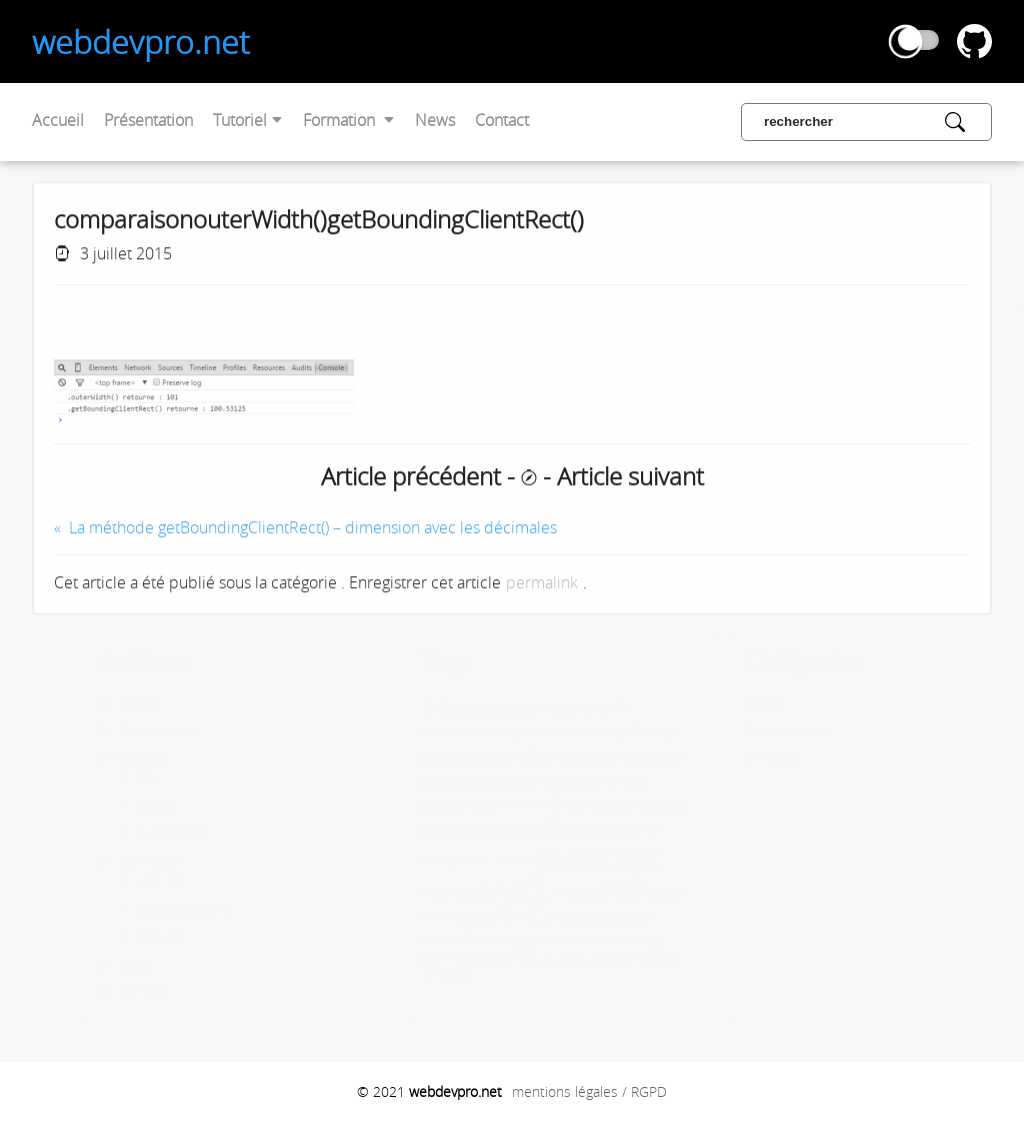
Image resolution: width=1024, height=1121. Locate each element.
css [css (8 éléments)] (401, 755)
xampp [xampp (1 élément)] (402, 975)
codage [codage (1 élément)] (625, 731)
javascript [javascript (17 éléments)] (561, 859)
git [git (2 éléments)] (392, 829)
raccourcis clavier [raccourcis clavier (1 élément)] (425, 940)
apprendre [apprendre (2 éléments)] (417, 730)
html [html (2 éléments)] (615, 829)
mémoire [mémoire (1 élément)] (541, 894)
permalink (542, 586)
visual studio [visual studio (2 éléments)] (536, 958)
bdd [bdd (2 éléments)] (528, 730)
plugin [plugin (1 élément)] (507, 919)
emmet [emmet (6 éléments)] (419, 804)
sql (111, 777)
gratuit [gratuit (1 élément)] (581, 829)
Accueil (58, 120)
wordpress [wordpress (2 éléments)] (612, 958)
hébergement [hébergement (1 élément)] (418, 860)
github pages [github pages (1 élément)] (471, 829)
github (121, 933)
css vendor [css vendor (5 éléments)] (470, 755)
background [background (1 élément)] (483, 731)
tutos (118, 803)
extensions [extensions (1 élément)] (483, 804)
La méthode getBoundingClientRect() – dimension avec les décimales (313, 531)
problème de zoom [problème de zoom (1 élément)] (573, 919)
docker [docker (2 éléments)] (406, 780)
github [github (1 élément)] (419, 829)
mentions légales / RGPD (589, 1091)
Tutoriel (248, 120)
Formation (349, 120)
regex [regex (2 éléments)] (487, 939)
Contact (502, 120)
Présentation (148, 120)
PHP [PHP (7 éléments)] (588, 893)
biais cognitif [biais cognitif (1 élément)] (573, 731)
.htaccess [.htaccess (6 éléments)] (428, 707)
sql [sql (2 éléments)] (622, 939)
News (435, 120)
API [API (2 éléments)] (583, 707)
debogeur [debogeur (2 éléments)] (553, 755)
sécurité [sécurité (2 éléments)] (468, 958)
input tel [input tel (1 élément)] (476, 860)
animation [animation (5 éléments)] (522, 707)
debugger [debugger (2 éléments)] (616, 755)
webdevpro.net (141, 41)
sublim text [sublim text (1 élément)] (412, 959)
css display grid (149, 907)
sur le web (134, 829)
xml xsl (123, 881)
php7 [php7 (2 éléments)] (629, 893)
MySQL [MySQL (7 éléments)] (480, 893)
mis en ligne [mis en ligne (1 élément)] (413, 894)
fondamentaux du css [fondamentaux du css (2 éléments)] (580, 804)
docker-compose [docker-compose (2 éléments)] (485, 780)
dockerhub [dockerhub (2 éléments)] (575, 780)
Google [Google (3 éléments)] (534, 829)
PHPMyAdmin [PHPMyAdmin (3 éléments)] (437, 919)
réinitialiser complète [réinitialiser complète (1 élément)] (559, 940)
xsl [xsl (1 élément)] (430, 975)
